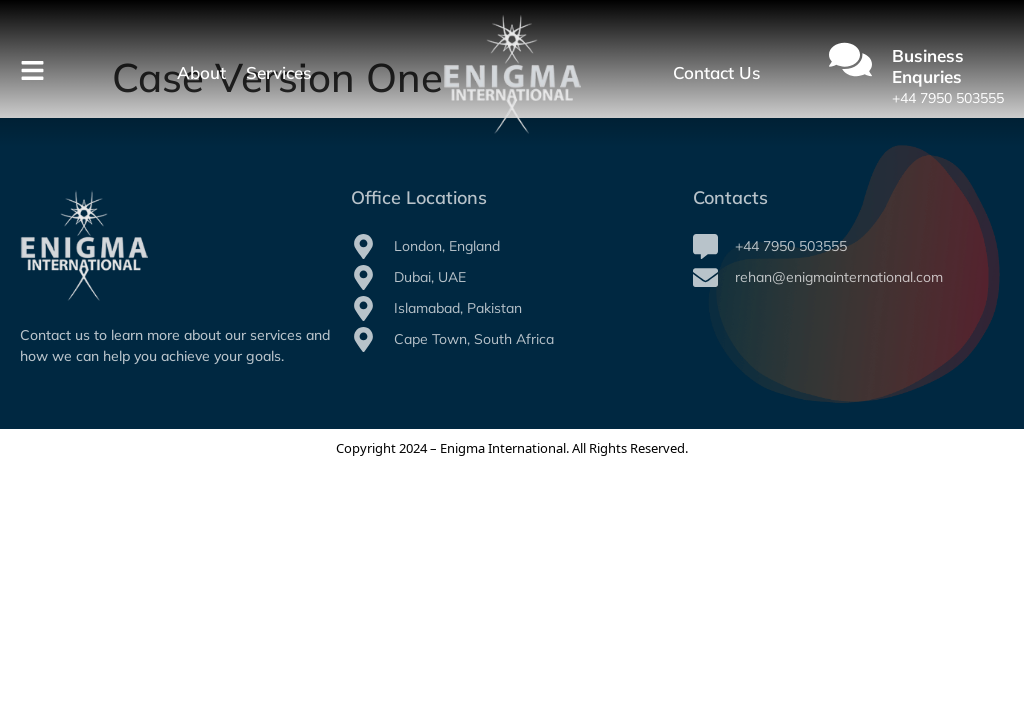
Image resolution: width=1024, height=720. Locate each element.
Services (278, 72)
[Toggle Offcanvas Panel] (32, 73)
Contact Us (716, 72)
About (201, 72)
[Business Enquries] (850, 62)
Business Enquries (928, 65)
